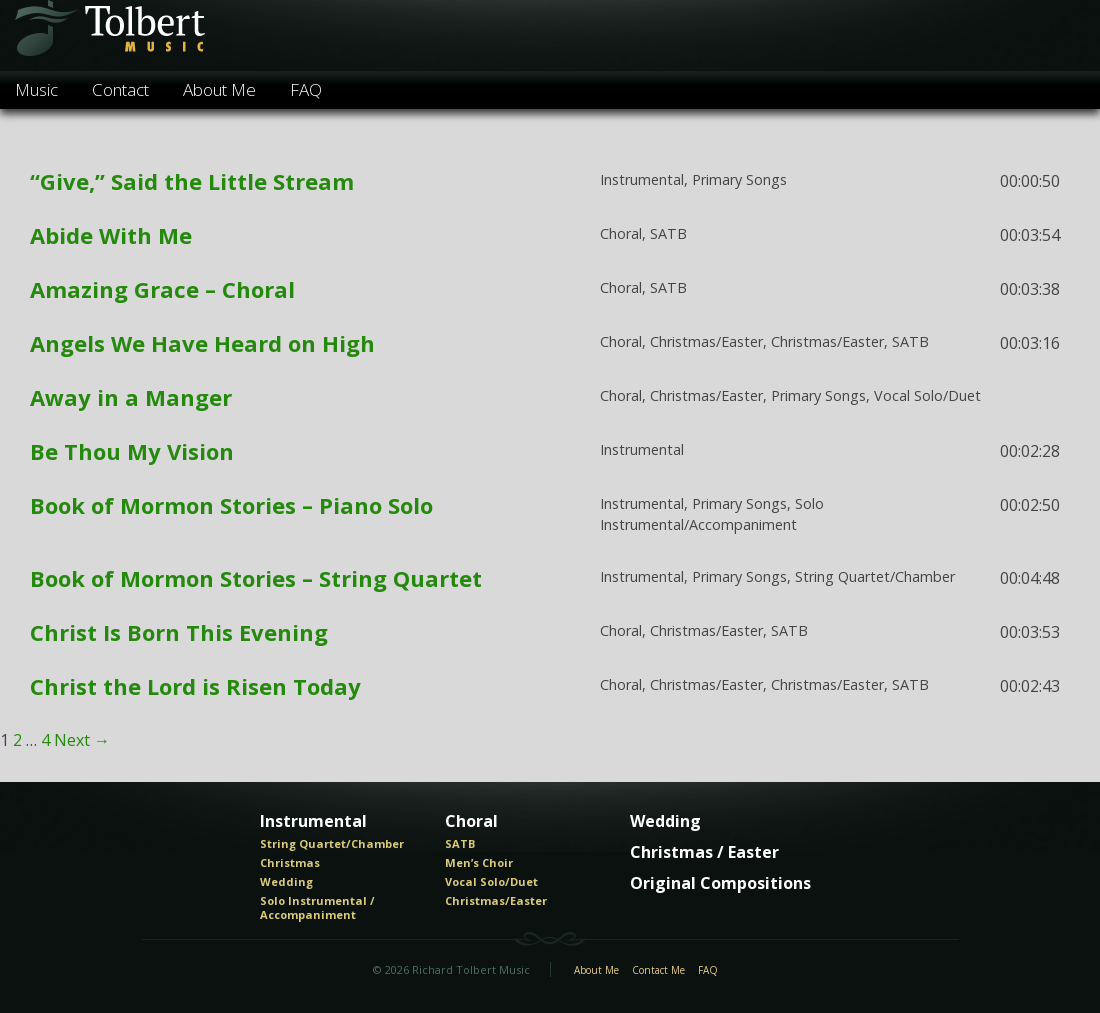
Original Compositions (720, 884)
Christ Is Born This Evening (179, 632)
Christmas (290, 863)
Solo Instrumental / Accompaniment (317, 907)
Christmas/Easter (496, 901)
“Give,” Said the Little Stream (192, 181)
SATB (460, 844)
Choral (471, 822)
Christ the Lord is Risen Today (195, 686)
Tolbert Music (108, 35)
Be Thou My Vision (132, 451)
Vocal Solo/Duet (491, 882)
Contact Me (658, 971)
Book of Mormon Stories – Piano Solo (231, 505)
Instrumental (313, 822)
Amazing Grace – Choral (162, 289)
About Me (219, 89)
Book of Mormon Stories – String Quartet (256, 578)
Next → (82, 740)
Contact (120, 89)
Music (36, 89)
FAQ (306, 89)
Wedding (286, 882)
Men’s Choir (479, 863)
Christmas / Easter (704, 853)
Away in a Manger (131, 397)
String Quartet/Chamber (332, 844)
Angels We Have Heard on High (202, 343)
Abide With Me (111, 235)
